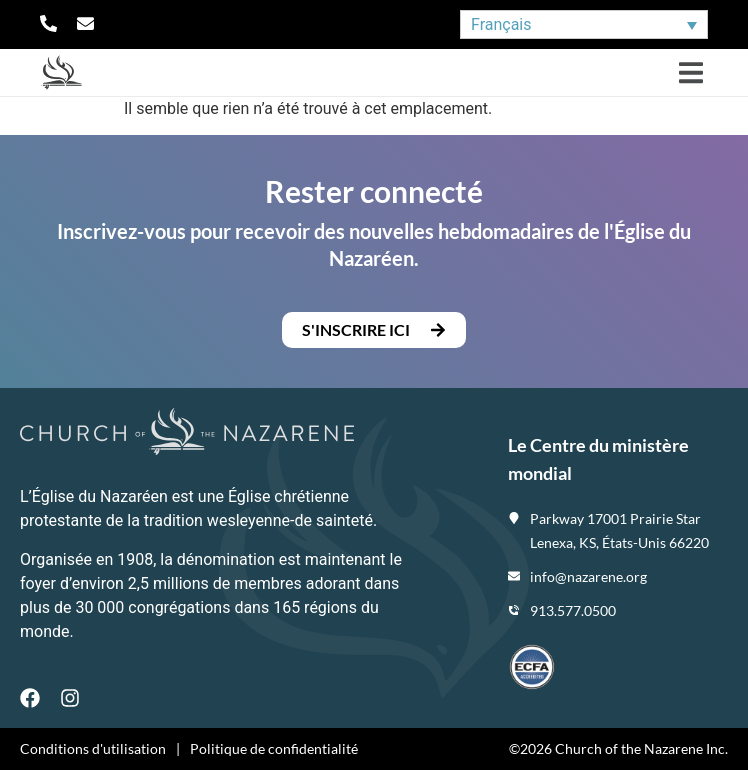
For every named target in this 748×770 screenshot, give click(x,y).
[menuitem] (584, 24)
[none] (584, 24)
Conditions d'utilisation (93, 748)
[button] (690, 72)
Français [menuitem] (501, 24)
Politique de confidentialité (274, 748)
